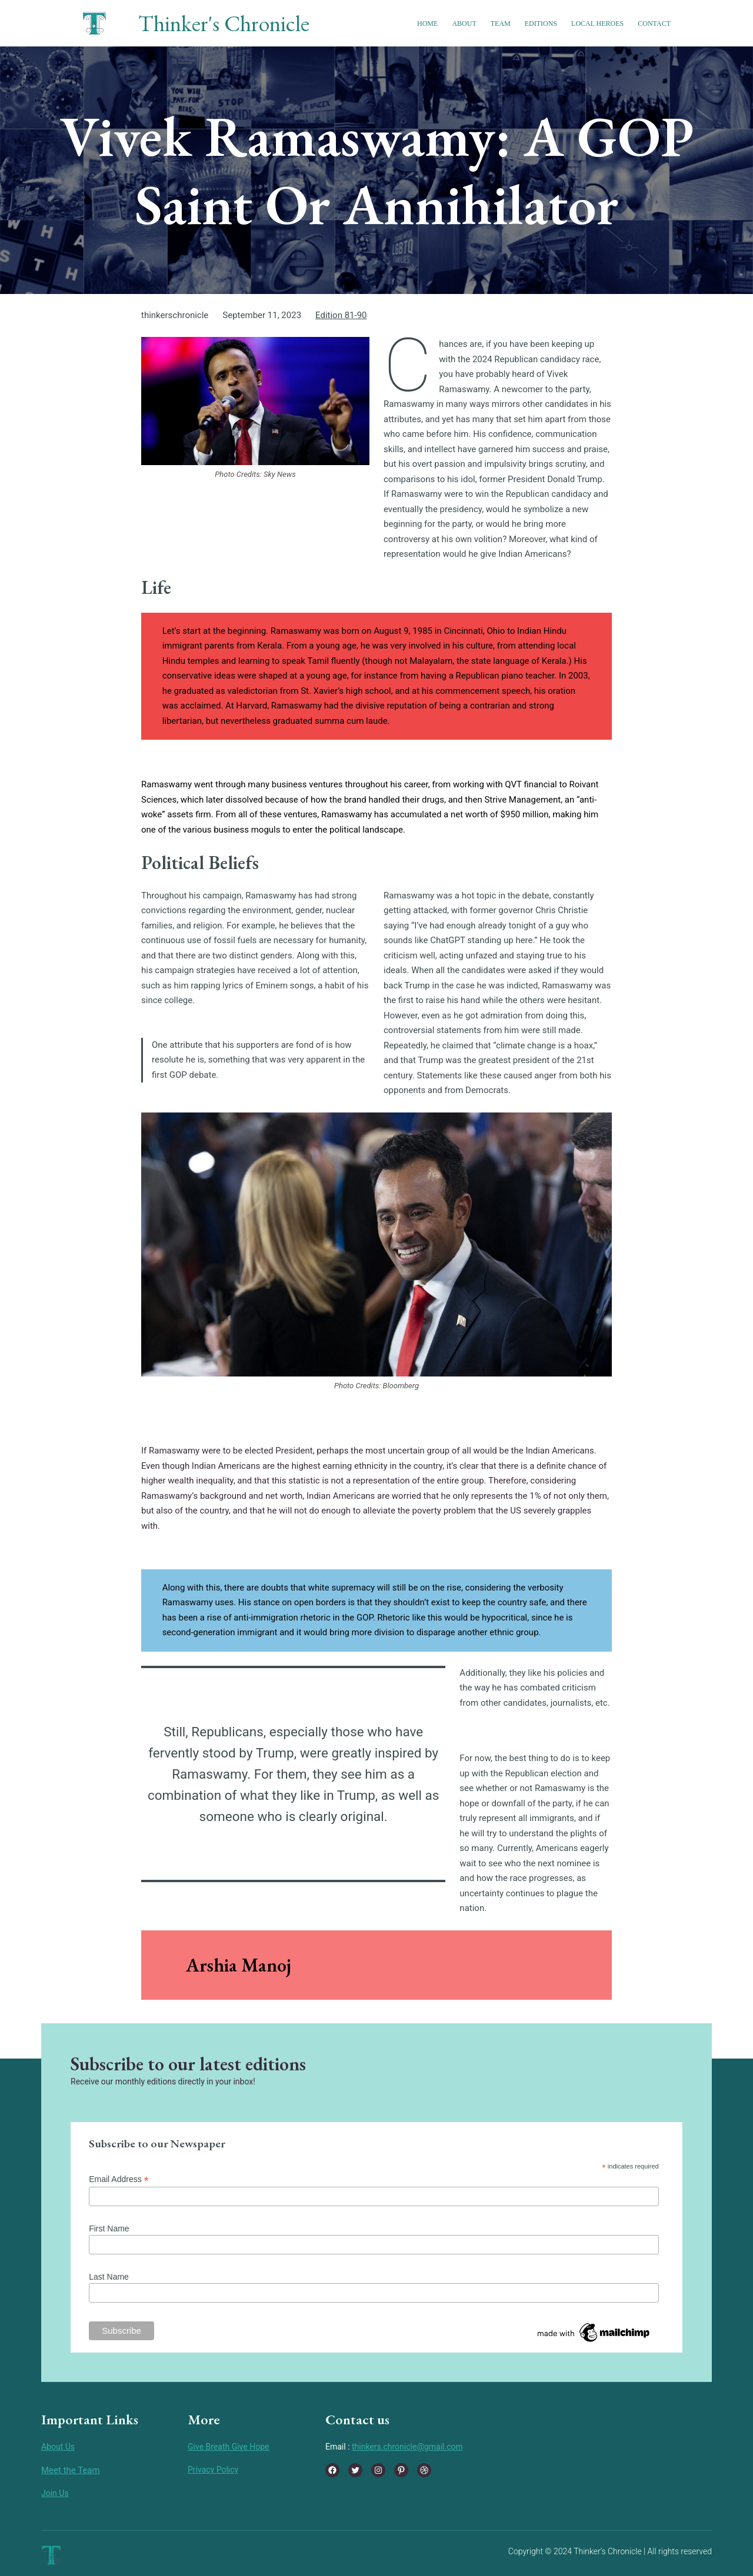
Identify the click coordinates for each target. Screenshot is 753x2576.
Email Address (119, 2179)
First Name (109, 2228)
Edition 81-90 (340, 315)
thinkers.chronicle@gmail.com (407, 2446)
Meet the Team (70, 2470)
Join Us (55, 2493)
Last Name (109, 2276)
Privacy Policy (213, 2469)
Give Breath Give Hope (228, 2446)
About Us (58, 2446)
